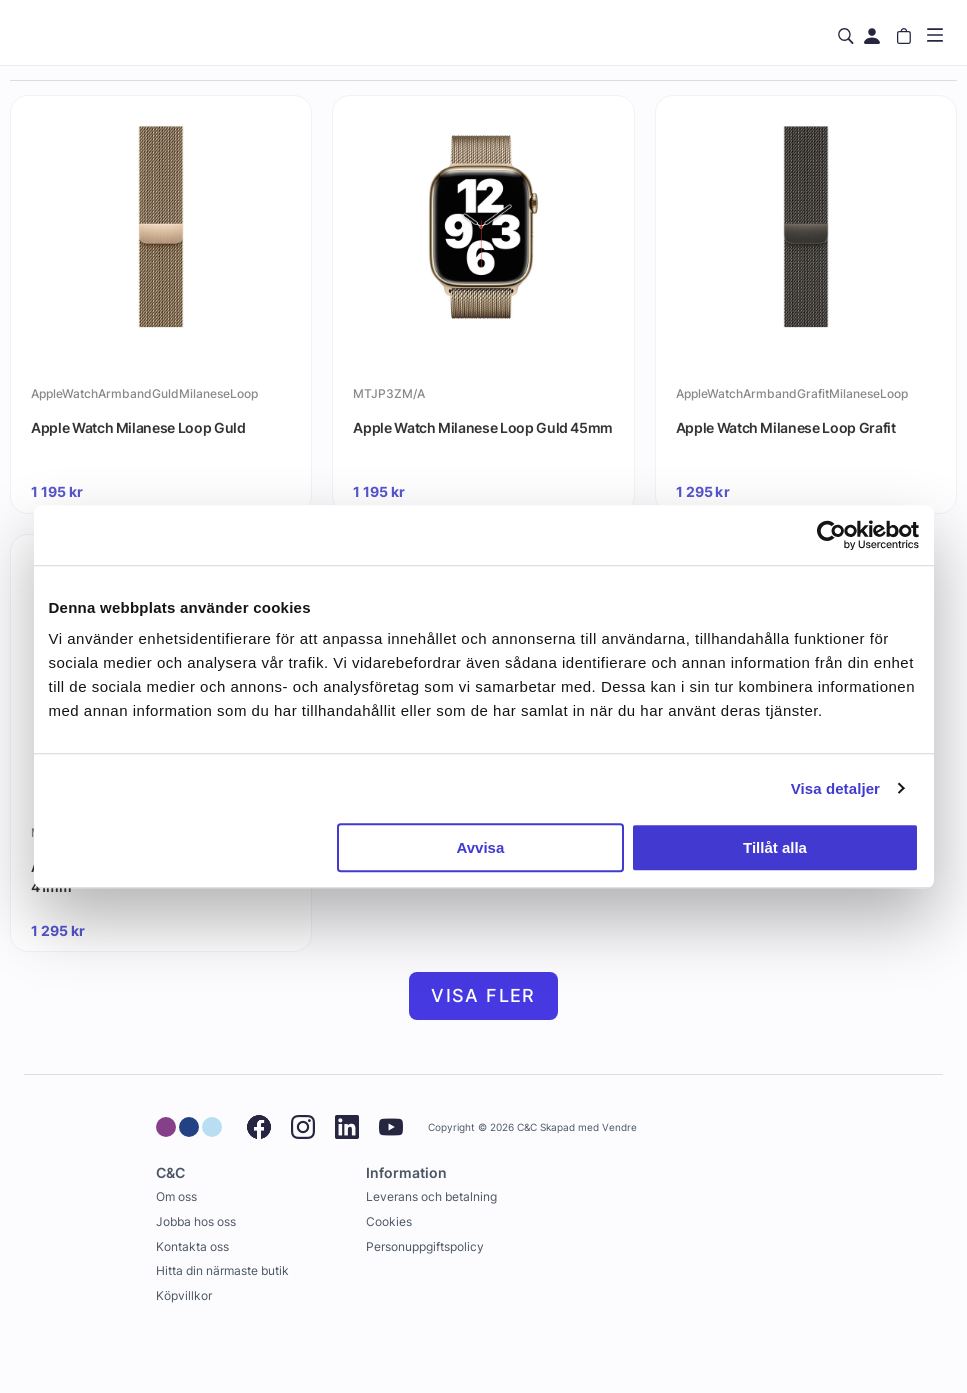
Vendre (619, 1127)
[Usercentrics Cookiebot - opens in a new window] (831, 535)
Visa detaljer (835, 788)
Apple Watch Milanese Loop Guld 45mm (483, 427)
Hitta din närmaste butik (222, 1270)
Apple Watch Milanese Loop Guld (138, 427)
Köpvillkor (184, 1295)
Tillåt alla (775, 847)
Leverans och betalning (431, 1196)
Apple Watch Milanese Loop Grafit (786, 427)
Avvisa (480, 847)
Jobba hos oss (196, 1221)
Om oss (176, 1196)
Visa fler (483, 995)
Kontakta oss (192, 1246)
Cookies (389, 1221)
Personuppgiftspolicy (425, 1246)
